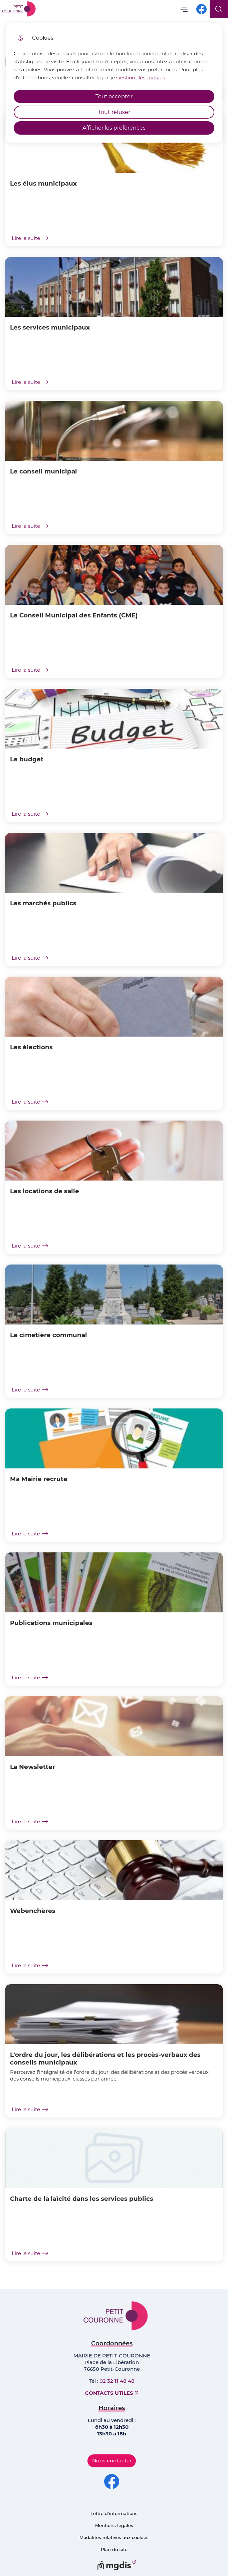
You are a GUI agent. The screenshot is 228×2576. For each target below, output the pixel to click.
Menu (184, 9)
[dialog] (114, 83)
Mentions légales (114, 2525)
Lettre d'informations (114, 2513)
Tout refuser (114, 112)
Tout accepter (114, 96)
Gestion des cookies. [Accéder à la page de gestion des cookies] (141, 77)
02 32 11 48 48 (117, 2381)
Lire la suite (30, 238)
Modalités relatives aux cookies (114, 2537)
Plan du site (114, 2549)
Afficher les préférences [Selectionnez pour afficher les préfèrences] (114, 128)
